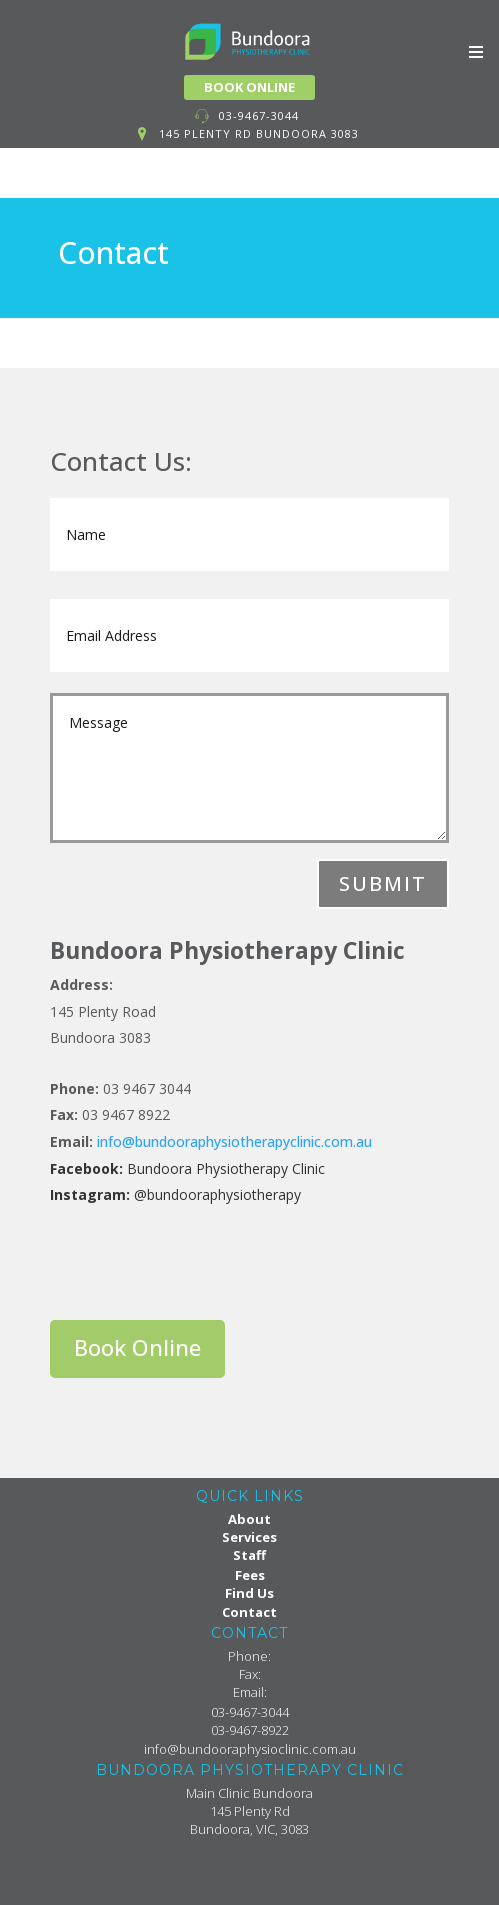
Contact (249, 1612)
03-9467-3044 (259, 115)
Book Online (137, 1347)
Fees (250, 1575)
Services (249, 1537)
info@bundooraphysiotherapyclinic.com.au (234, 1141)
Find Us (249, 1593)
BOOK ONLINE (249, 87)
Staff (249, 1555)
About (249, 1519)
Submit (383, 883)
